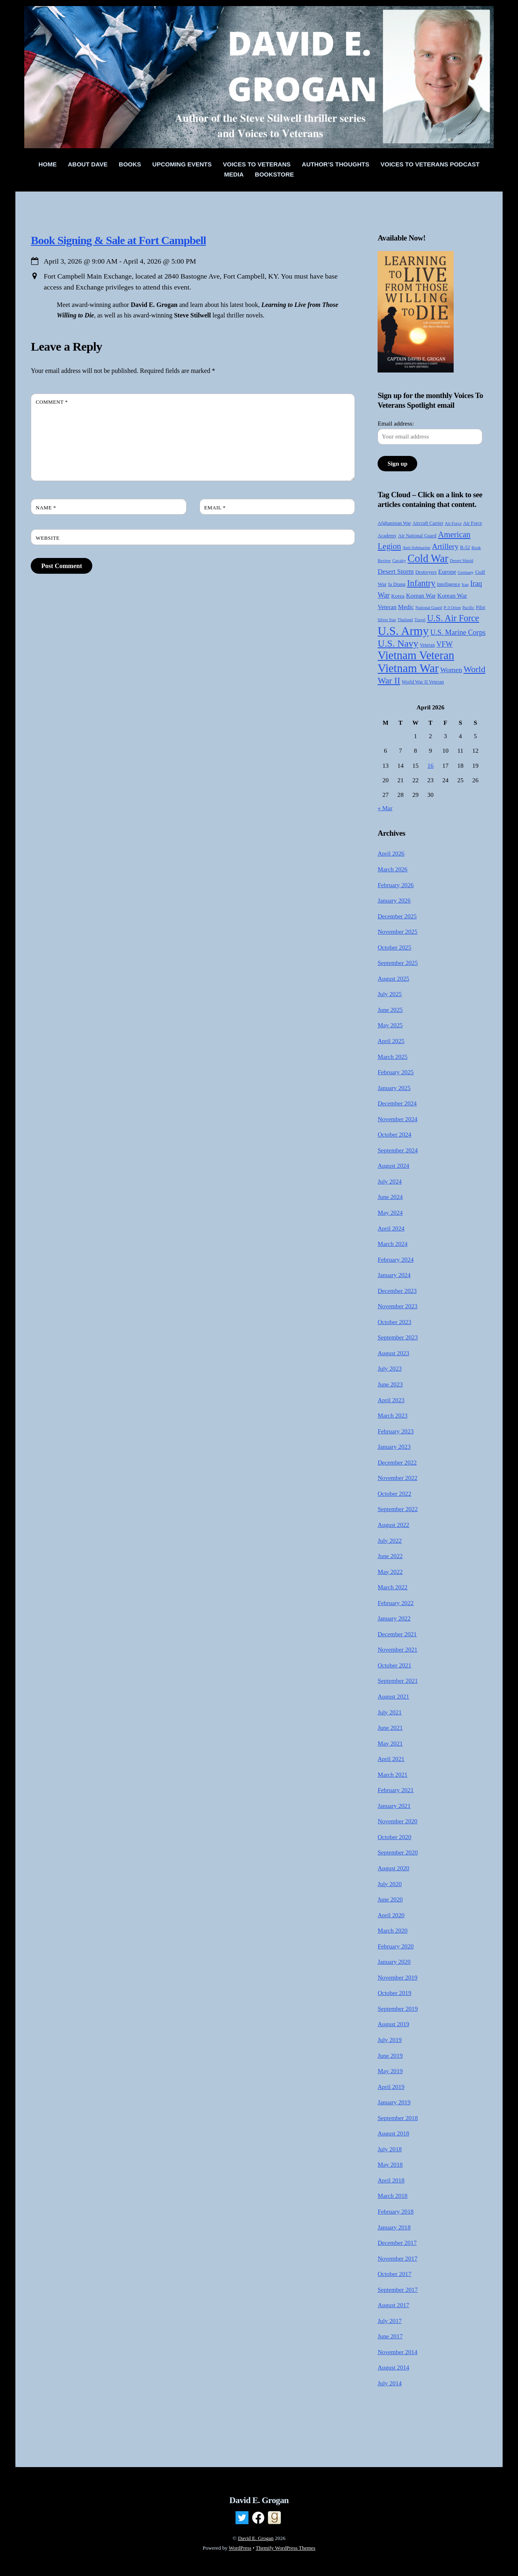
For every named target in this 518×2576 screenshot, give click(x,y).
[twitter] (242, 2517)
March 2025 (393, 1056)
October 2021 (394, 1665)
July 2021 (390, 1712)
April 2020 (391, 1915)
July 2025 (390, 993)
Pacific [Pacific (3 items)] (468, 607)
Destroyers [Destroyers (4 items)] (426, 572)
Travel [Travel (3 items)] (419, 619)
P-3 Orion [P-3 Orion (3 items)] (452, 607)
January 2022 (394, 1618)
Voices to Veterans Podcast (430, 164)
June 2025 (390, 1009)
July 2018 (390, 2149)
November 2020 (397, 1821)
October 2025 (394, 947)
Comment (52, 402)
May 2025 (390, 1025)
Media (234, 174)
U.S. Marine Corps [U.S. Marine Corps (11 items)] (457, 632)
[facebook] (258, 2517)
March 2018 (393, 2195)
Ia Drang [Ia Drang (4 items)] (396, 584)
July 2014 (390, 2383)
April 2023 (391, 1400)
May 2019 (390, 2070)
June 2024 (390, 1196)
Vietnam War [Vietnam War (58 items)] (408, 668)
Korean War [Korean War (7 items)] (421, 595)
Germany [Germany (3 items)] (466, 572)
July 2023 (390, 1368)
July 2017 (390, 2320)
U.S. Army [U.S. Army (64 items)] (403, 630)
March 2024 (393, 1243)
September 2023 (398, 1337)
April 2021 (391, 1758)
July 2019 (390, 2039)
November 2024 (397, 1119)
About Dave (88, 164)
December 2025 (397, 916)
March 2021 (393, 1774)
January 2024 (394, 1274)
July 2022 (390, 1540)
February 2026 (396, 884)
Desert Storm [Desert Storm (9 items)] (396, 571)
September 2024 (398, 1150)
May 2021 (390, 1743)
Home (47, 164)
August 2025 (393, 978)
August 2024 (393, 1165)
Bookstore (274, 174)
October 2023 (394, 1321)
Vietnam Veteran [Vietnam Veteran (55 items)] (416, 655)
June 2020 (390, 1899)
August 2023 (393, 1353)
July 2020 (390, 1883)
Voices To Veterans (257, 164)
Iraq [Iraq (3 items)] (465, 584)
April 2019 (391, 2086)
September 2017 (398, 2289)
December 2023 (397, 1290)
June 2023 (390, 1384)
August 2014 (393, 2367)
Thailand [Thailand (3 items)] (405, 619)
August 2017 (393, 2304)
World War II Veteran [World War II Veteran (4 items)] (423, 682)
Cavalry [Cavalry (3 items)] (399, 560)
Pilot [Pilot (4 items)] (480, 607)
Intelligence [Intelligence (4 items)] (449, 584)
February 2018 (396, 2211)
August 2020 (393, 1868)
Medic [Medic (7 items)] (406, 606)
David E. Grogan (256, 2538)
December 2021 (397, 1634)
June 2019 (390, 2055)
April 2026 (391, 853)
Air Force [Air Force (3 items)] (453, 523)
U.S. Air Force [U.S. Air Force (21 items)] (453, 618)
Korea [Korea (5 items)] (398, 596)
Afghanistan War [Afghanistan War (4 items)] (394, 523)
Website (47, 538)
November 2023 (397, 1306)
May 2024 (390, 1212)
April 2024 (391, 1228)
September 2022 (398, 1508)
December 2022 (397, 1462)
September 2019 (398, 2008)
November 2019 (397, 1977)
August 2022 (393, 1524)
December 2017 (397, 2242)
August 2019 (393, 2023)
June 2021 (390, 1727)
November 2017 (397, 2258)
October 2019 (394, 1992)
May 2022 (390, 1571)
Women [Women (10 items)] (451, 670)
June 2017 (390, 2336)
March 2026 (393, 869)
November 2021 (397, 1649)
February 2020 (396, 1946)
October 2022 (394, 1493)
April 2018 (391, 2180)
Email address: (396, 423)
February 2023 (396, 1431)
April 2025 (391, 1040)
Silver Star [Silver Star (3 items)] (387, 619)
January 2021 (394, 1805)
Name (46, 508)
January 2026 (394, 900)
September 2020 (398, 1852)
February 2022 (396, 1602)
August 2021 (393, 1696)
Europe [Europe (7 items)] (447, 571)
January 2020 (394, 1961)
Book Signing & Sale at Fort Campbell (118, 240)
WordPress (240, 2548)
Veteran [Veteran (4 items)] (427, 645)
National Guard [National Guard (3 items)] (428, 607)
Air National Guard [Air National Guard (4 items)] (417, 536)
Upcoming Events (182, 164)
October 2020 (394, 1836)
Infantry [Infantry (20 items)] (421, 583)
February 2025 (396, 1072)
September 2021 (398, 1680)
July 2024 (390, 1181)
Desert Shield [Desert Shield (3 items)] (461, 560)
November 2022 (397, 1477)
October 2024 (394, 1134)
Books (130, 164)
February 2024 (396, 1259)
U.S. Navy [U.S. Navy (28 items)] (398, 643)
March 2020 (393, 1930)
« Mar (385, 808)
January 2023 (394, 1446)
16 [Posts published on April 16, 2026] (430, 765)
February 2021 (396, 1789)
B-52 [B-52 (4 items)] (465, 547)
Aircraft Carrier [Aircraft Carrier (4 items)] (427, 523)
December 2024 (397, 1103)
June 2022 (390, 1555)
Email (215, 508)
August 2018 (393, 2133)
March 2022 (393, 1587)
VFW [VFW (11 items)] (444, 644)
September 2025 (398, 962)
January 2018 (394, 2227)
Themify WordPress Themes (285, 2548)
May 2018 (390, 2164)
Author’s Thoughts (335, 164)
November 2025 (397, 931)
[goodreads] (274, 2517)
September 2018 (398, 2117)
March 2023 (393, 1415)
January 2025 (394, 1087)
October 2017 (394, 2273)
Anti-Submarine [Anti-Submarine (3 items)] (417, 547)
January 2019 (394, 2102)
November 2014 (397, 2351)
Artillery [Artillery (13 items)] (445, 546)
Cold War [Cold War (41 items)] (428, 558)
